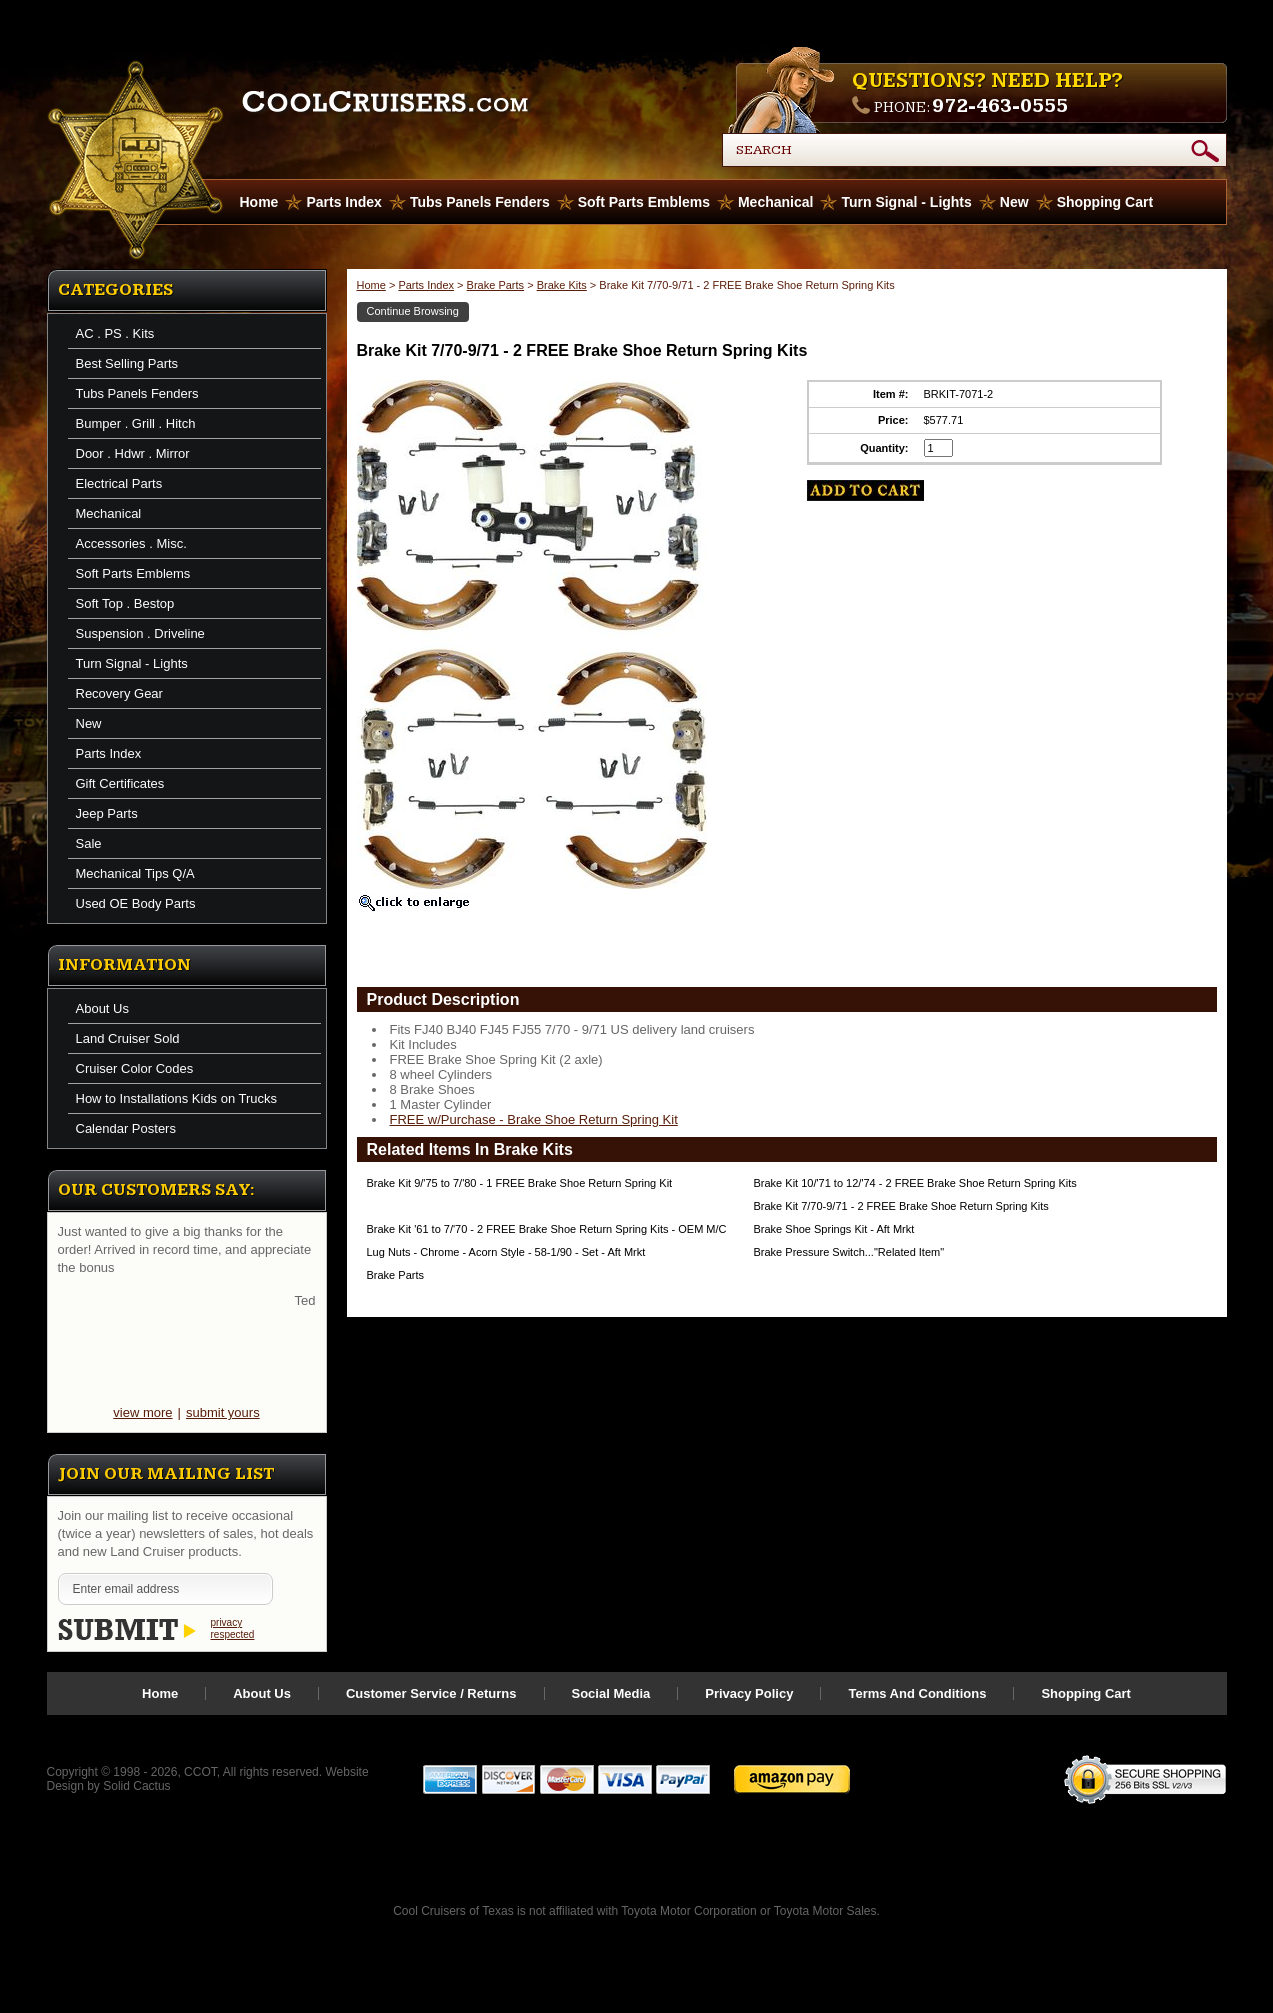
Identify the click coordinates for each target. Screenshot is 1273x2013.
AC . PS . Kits (115, 333)
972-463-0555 (1000, 106)
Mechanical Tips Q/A (135, 873)
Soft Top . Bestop (125, 603)
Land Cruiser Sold (128, 1038)
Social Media (611, 1693)
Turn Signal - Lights (906, 202)
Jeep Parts (107, 813)
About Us (102, 1008)
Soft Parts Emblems (644, 202)
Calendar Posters (126, 1128)
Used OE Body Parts (136, 903)
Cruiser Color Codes (135, 1068)
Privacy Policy (749, 1693)
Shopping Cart (1105, 202)
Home (371, 285)
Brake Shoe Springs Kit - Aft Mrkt (834, 1229)
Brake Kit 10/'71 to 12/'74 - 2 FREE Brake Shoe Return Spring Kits (915, 1183)
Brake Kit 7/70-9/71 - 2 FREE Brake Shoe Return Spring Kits (901, 1206)
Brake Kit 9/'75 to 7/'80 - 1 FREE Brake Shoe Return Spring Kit (520, 1183)
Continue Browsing (413, 311)
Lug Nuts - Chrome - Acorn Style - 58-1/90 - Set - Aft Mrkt (506, 1252)
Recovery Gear (119, 693)
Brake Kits (562, 285)
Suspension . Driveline (140, 633)
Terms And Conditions (917, 1693)
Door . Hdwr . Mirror (133, 453)
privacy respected (233, 1628)
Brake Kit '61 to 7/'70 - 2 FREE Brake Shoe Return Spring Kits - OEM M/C (547, 1229)
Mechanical (775, 202)
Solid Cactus (136, 1786)
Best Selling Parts (127, 363)
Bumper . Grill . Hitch (136, 423)
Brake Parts (495, 285)
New (1014, 202)
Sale (89, 843)
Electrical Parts (119, 483)
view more (142, 1412)
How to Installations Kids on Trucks (177, 1098)
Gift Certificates (120, 783)
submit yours (223, 1412)
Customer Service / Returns (431, 1693)
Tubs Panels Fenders (480, 202)
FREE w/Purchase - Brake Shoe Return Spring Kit (534, 1119)
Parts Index (343, 202)
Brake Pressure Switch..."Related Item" (849, 1252)
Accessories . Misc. (131, 543)
